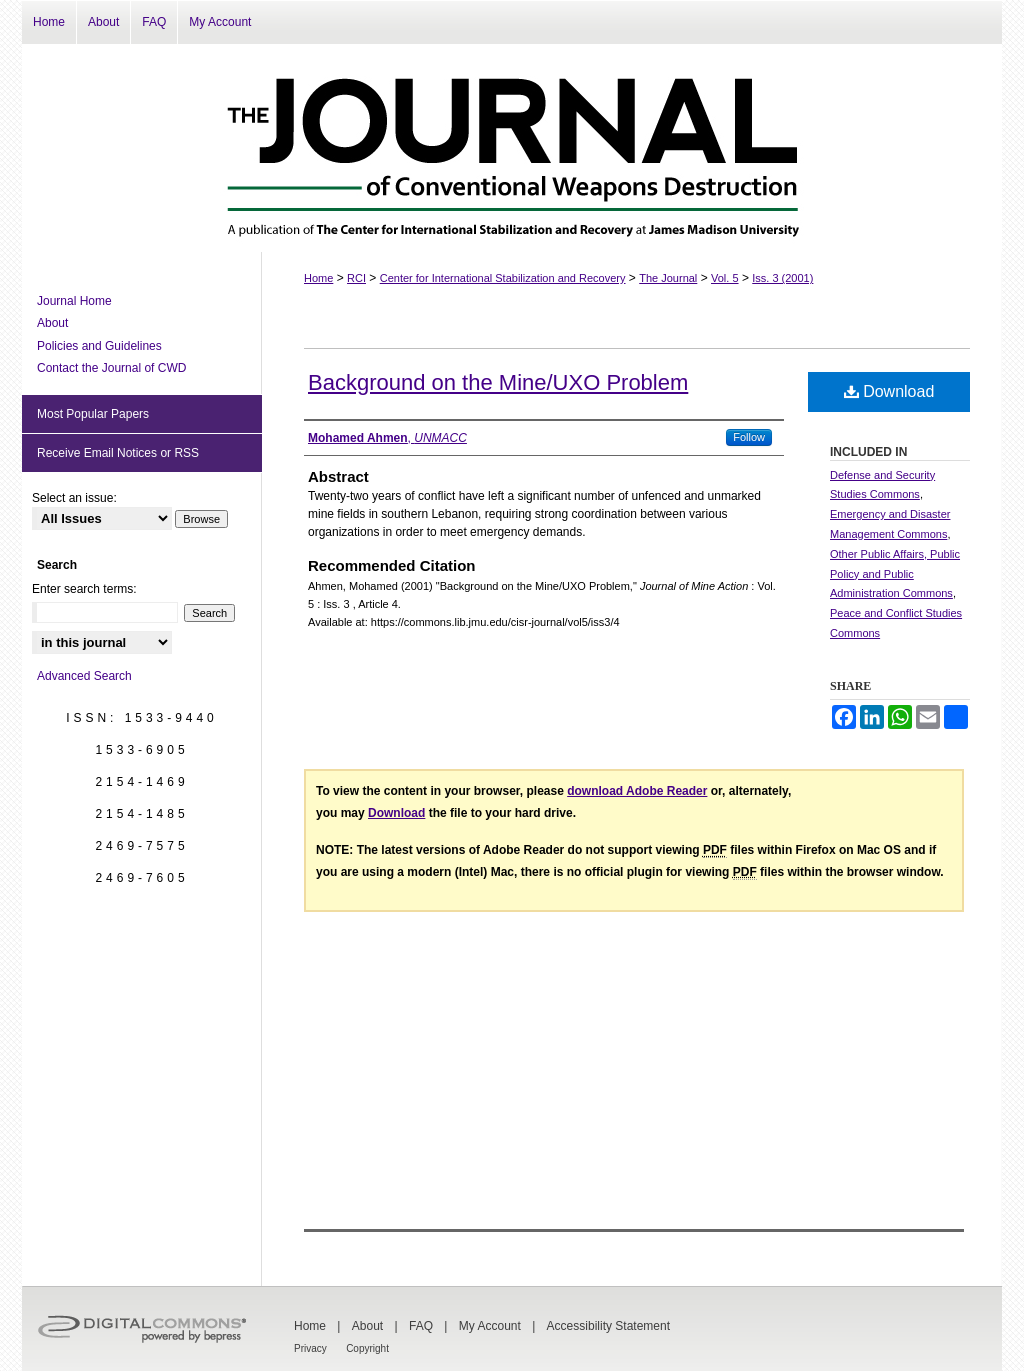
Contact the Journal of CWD (111, 368)
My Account (490, 1326)
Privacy (310, 1348)
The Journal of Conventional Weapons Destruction (512, 148)
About (52, 323)
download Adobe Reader (637, 791)
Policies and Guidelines (99, 346)
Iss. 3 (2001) (782, 278)
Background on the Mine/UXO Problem (498, 382)
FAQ (421, 1326)
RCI (356, 278)
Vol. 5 (725, 278)
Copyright (367, 1348)
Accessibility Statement (608, 1326)
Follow (749, 437)
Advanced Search (84, 676)
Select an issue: (74, 498)
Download (889, 391)
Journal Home (74, 301)
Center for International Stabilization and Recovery (503, 278)
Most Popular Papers (93, 414)
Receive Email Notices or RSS (118, 453)
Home (318, 278)
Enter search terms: (84, 589)
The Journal (668, 278)
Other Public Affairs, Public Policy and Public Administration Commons (895, 574)
